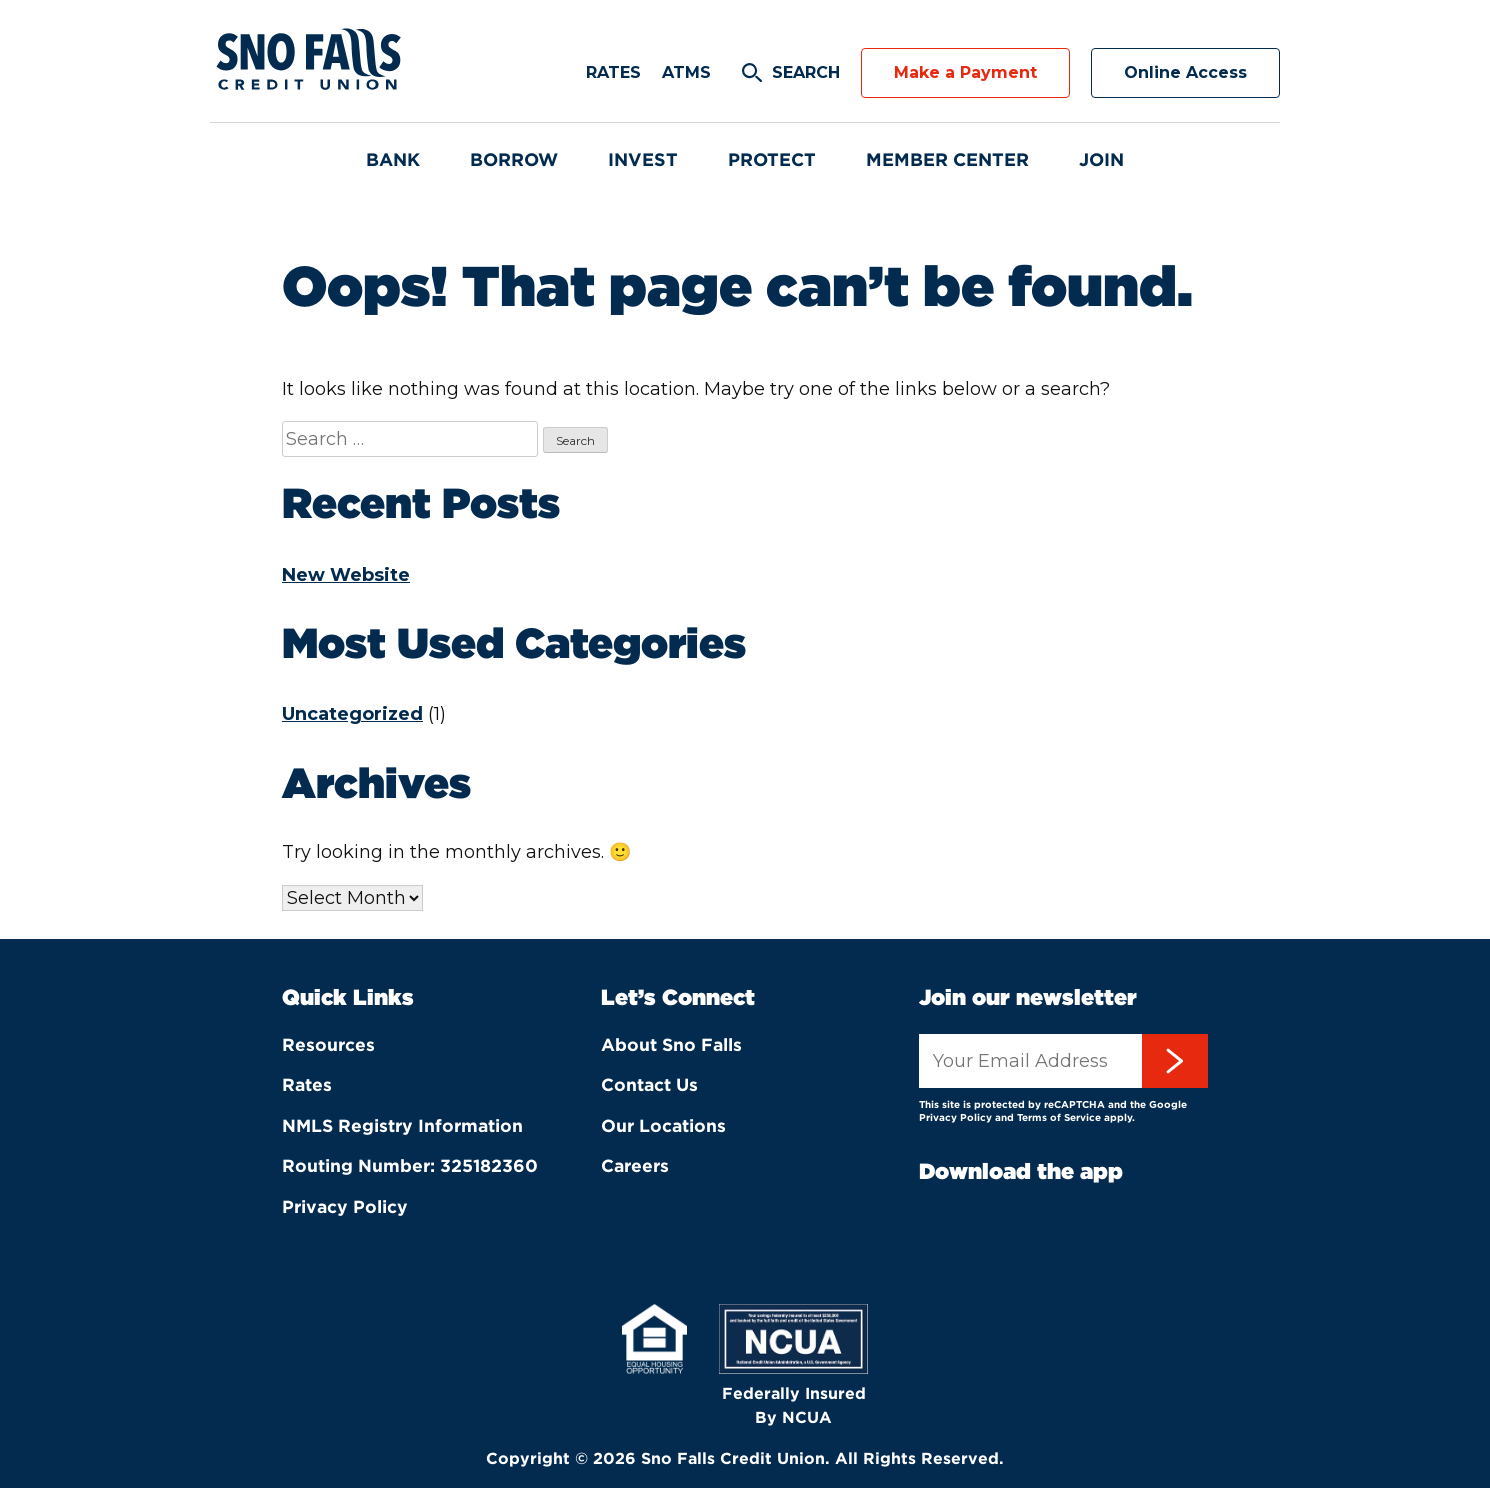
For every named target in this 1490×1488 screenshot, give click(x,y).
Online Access (1185, 72)
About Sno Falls (671, 1044)
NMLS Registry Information (402, 1125)
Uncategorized (352, 714)
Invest (643, 159)
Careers (635, 1165)
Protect (772, 159)
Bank (393, 159)
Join (1101, 159)
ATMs (686, 72)
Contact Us (649, 1084)
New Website (346, 575)
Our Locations (663, 1125)
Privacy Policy (345, 1206)
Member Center (947, 159)
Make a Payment (965, 72)
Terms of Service (1059, 1117)
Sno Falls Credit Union (310, 61)
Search (806, 72)
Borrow (514, 159)
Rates (613, 72)
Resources (328, 1044)
